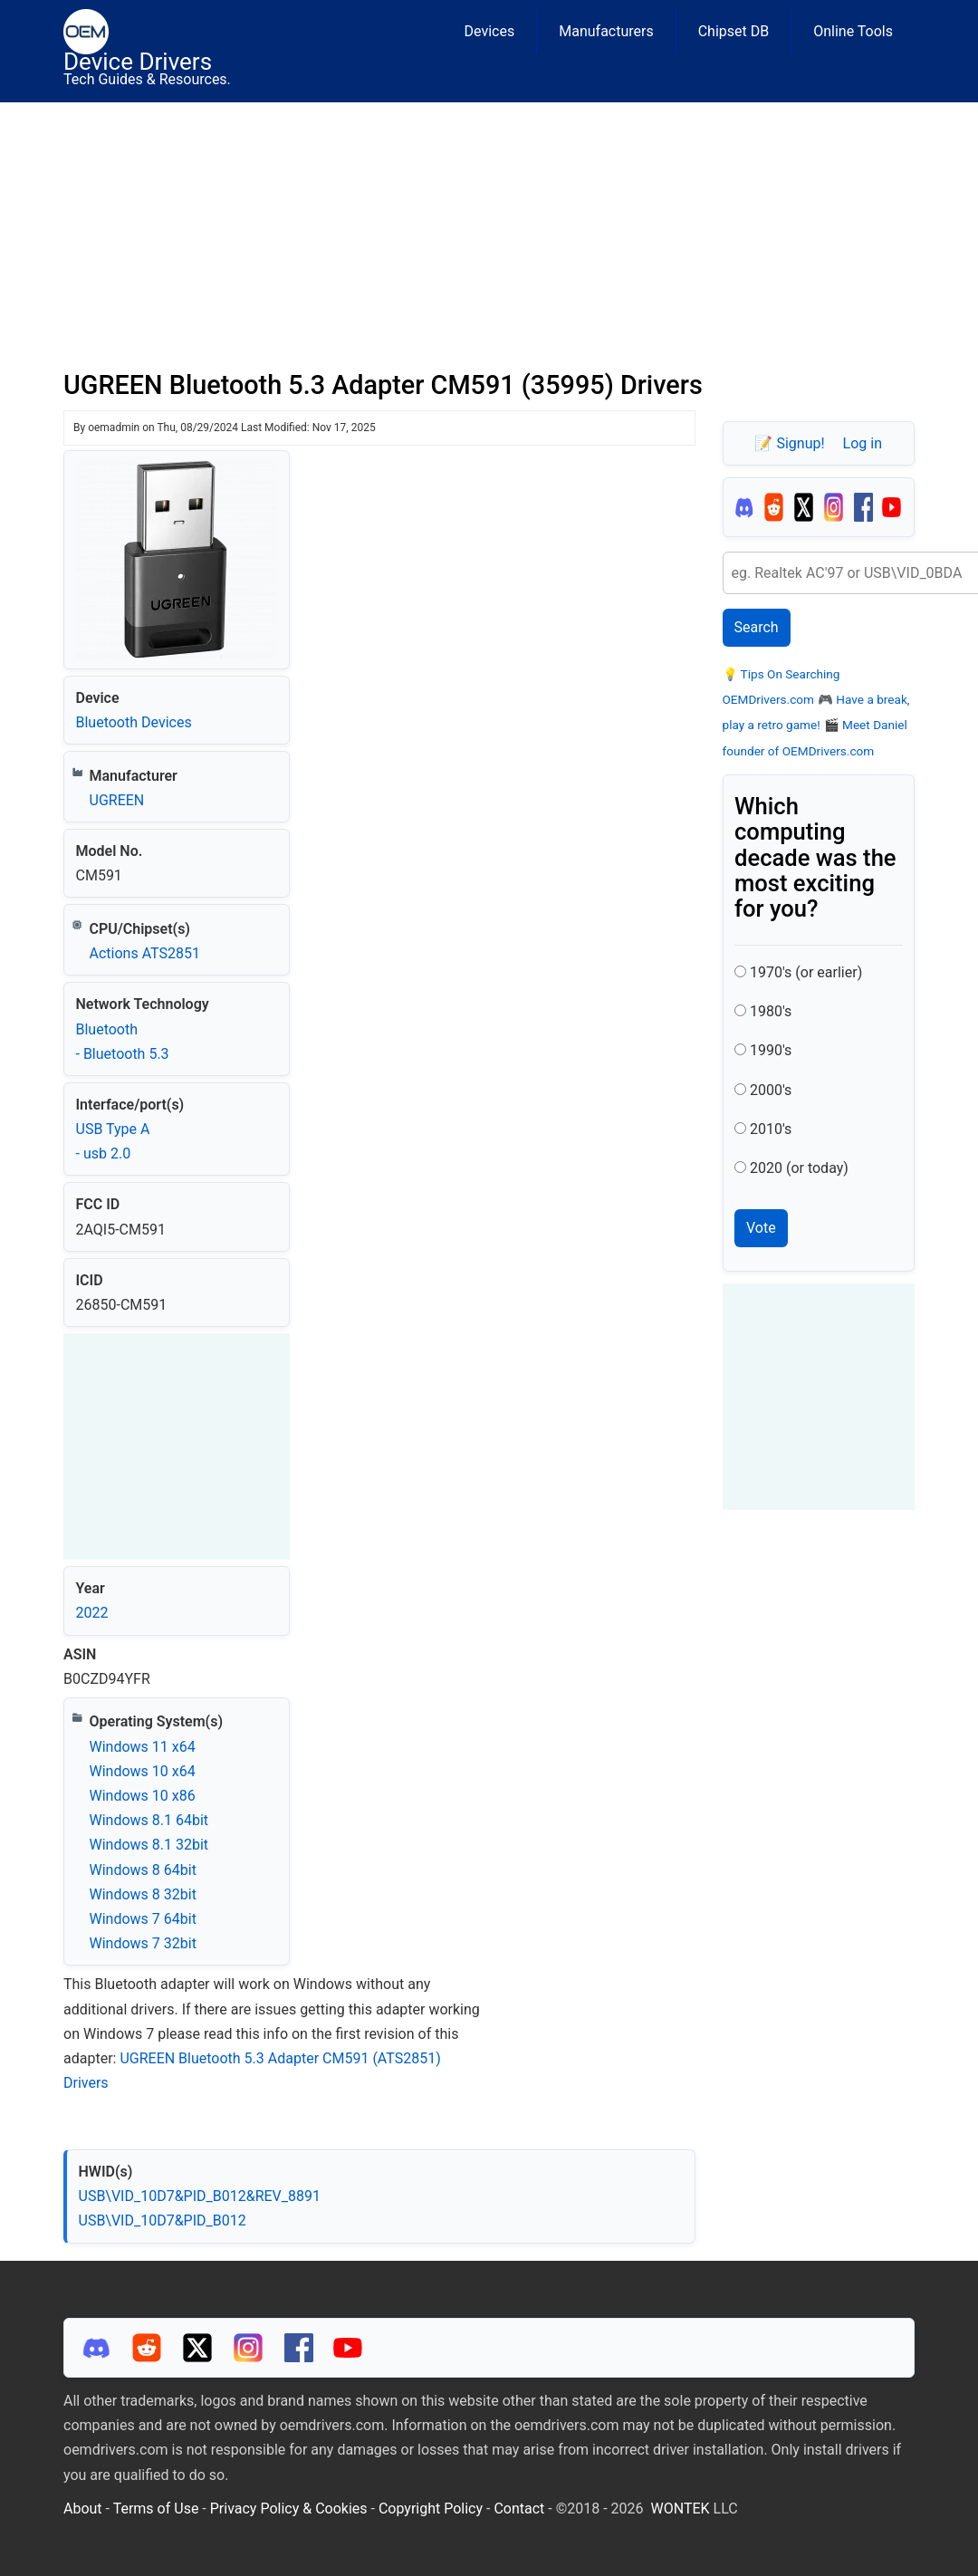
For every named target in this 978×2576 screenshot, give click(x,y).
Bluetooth (107, 1029)
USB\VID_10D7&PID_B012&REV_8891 (200, 2196)
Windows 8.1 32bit (149, 1844)
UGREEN (117, 800)
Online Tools (853, 31)
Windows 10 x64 (143, 1771)
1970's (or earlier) (806, 972)
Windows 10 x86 (143, 1795)
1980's (770, 1011)
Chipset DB (734, 31)
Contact (519, 2508)
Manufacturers (606, 31)
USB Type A (113, 1129)
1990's (770, 1050)
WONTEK (680, 2508)
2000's (770, 1090)
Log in (862, 443)
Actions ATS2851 (145, 953)
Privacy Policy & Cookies (289, 2508)
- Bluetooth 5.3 (122, 1053)
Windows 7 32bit (143, 1943)
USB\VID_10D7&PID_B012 (162, 2220)
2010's (770, 1129)
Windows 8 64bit (143, 1870)
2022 (92, 1612)
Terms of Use (156, 2508)
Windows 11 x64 (143, 1746)
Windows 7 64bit (143, 1918)
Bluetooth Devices (134, 722)
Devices (490, 31)
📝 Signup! (789, 443)
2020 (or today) (799, 1168)
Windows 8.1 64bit (149, 1820)
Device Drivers (137, 61)
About (82, 2508)
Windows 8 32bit (143, 1894)
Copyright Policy (431, 2508)
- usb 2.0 (103, 1153)
